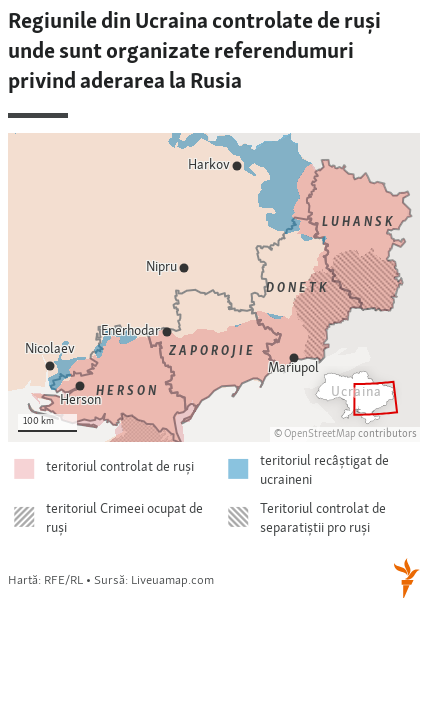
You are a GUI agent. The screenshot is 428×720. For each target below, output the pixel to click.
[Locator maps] (214, 305)
